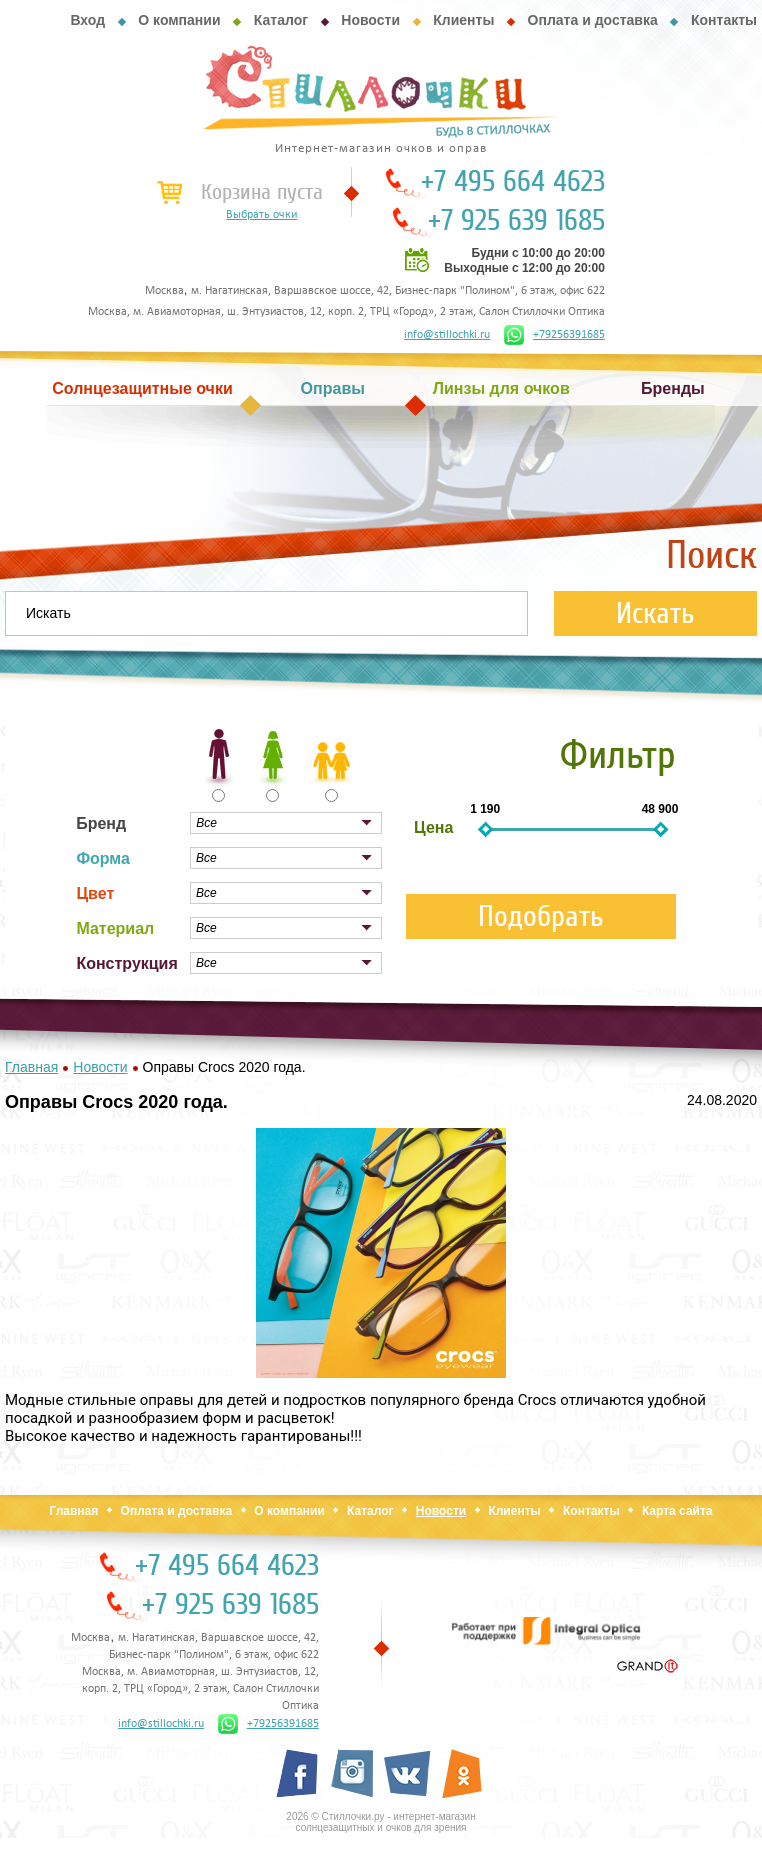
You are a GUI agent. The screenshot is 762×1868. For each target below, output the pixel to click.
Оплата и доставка (593, 20)
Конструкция (126, 963)
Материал (115, 928)
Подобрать (541, 916)
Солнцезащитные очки (142, 388)
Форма (103, 858)
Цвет (95, 893)
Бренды (673, 388)
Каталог (281, 20)
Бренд (101, 823)
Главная (73, 1511)
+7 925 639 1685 (516, 221)
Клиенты (463, 20)
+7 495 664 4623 (513, 182)
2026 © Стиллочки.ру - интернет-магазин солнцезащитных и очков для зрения (380, 1822)
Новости (370, 20)
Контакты (724, 20)
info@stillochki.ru (447, 335)
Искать (655, 613)
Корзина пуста (262, 192)
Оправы (333, 388)
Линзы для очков (501, 388)
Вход (87, 20)
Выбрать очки (261, 215)
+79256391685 (554, 335)
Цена (433, 827)
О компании (179, 20)
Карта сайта (677, 1511)
